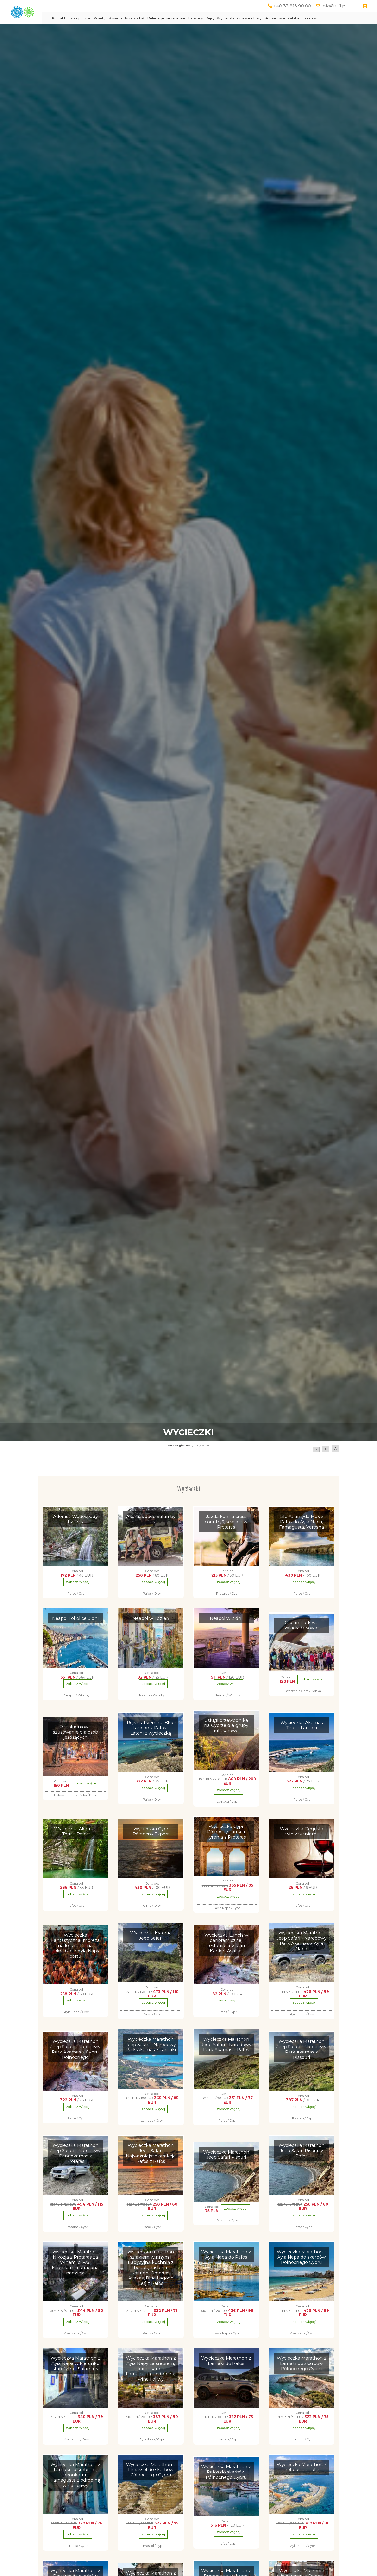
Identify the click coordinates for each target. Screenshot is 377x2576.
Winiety (143, 18)
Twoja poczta (123, 18)
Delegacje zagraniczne (211, 18)
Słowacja (159, 18)
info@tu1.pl (333, 6)
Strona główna (179, 1445)
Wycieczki (269, 18)
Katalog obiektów (347, 18)
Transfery (239, 18)
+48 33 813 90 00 (291, 6)
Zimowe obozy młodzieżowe (305, 18)
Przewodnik (179, 18)
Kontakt (103, 18)
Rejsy (254, 18)
